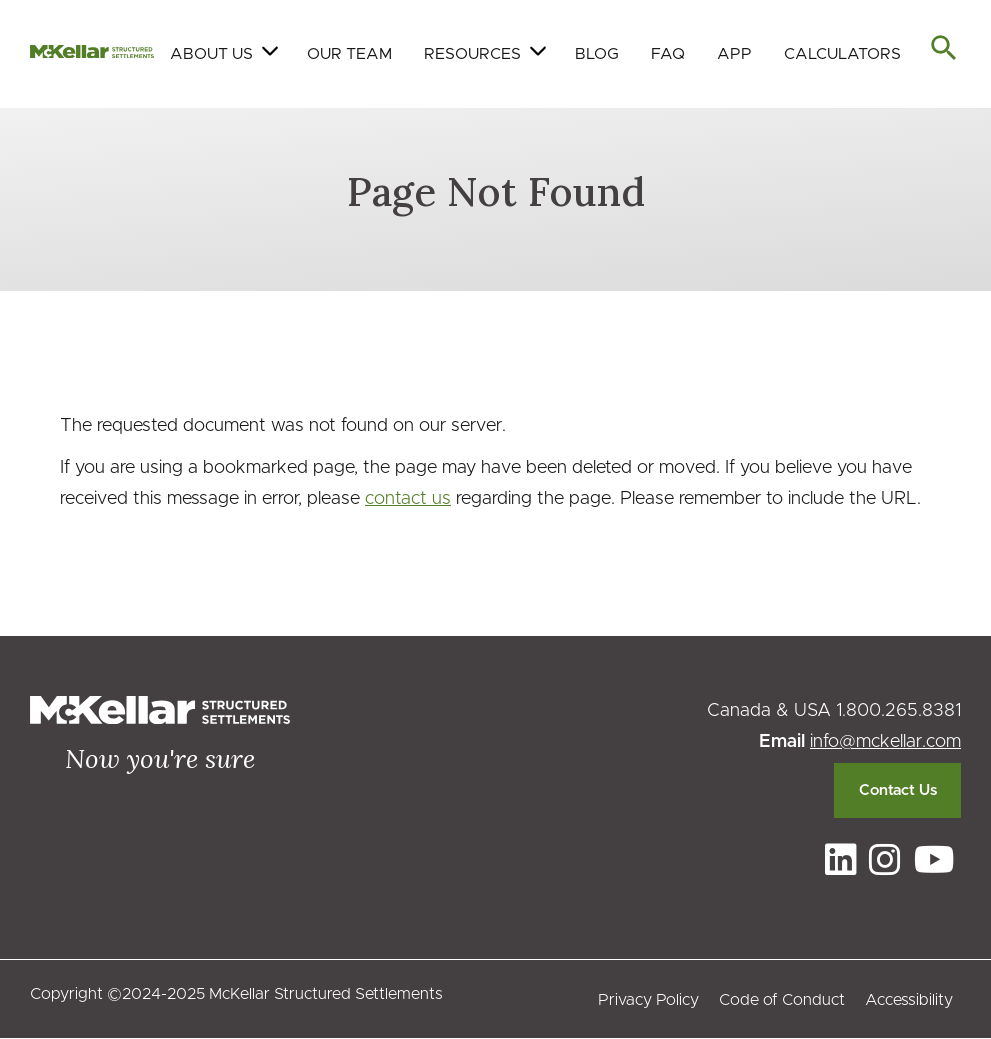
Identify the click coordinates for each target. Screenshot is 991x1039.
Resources (472, 54)
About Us (211, 54)
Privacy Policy (648, 1000)
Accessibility (909, 1000)
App (734, 54)
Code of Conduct (782, 1000)
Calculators (842, 54)
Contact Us (898, 790)
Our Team (349, 54)
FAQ (668, 54)
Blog (597, 54)
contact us (408, 499)
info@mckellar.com (885, 742)
